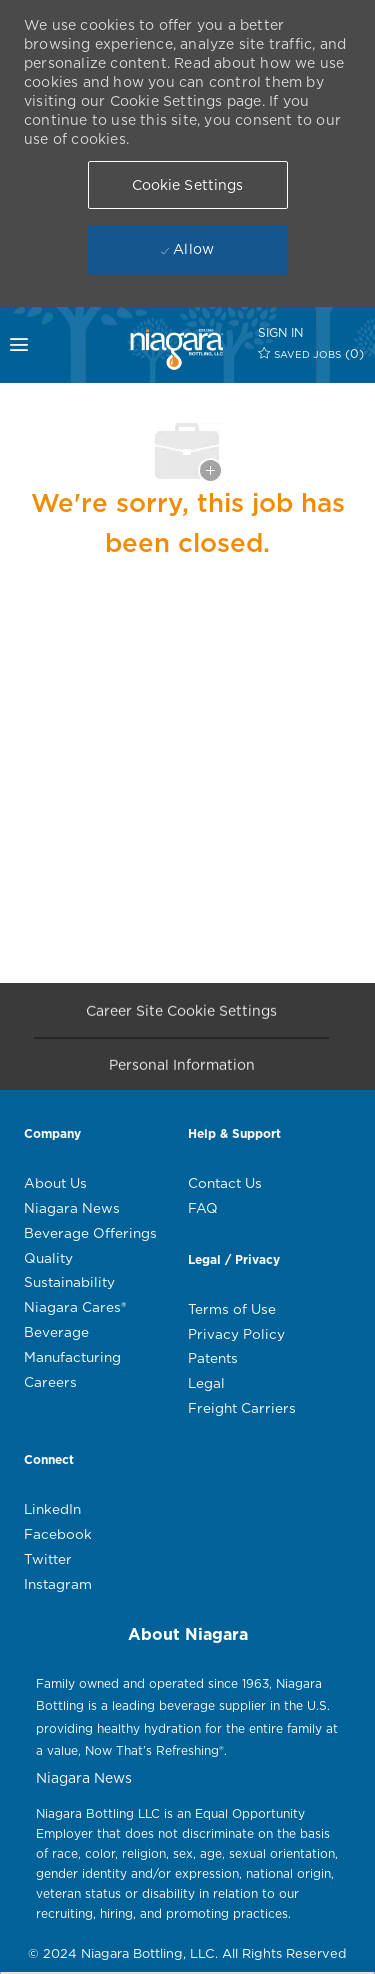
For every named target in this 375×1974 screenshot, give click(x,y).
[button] (188, 185)
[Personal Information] (182, 1069)
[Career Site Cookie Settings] (181, 1015)
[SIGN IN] (280, 332)
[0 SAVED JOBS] (311, 353)
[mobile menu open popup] (28, 345)
